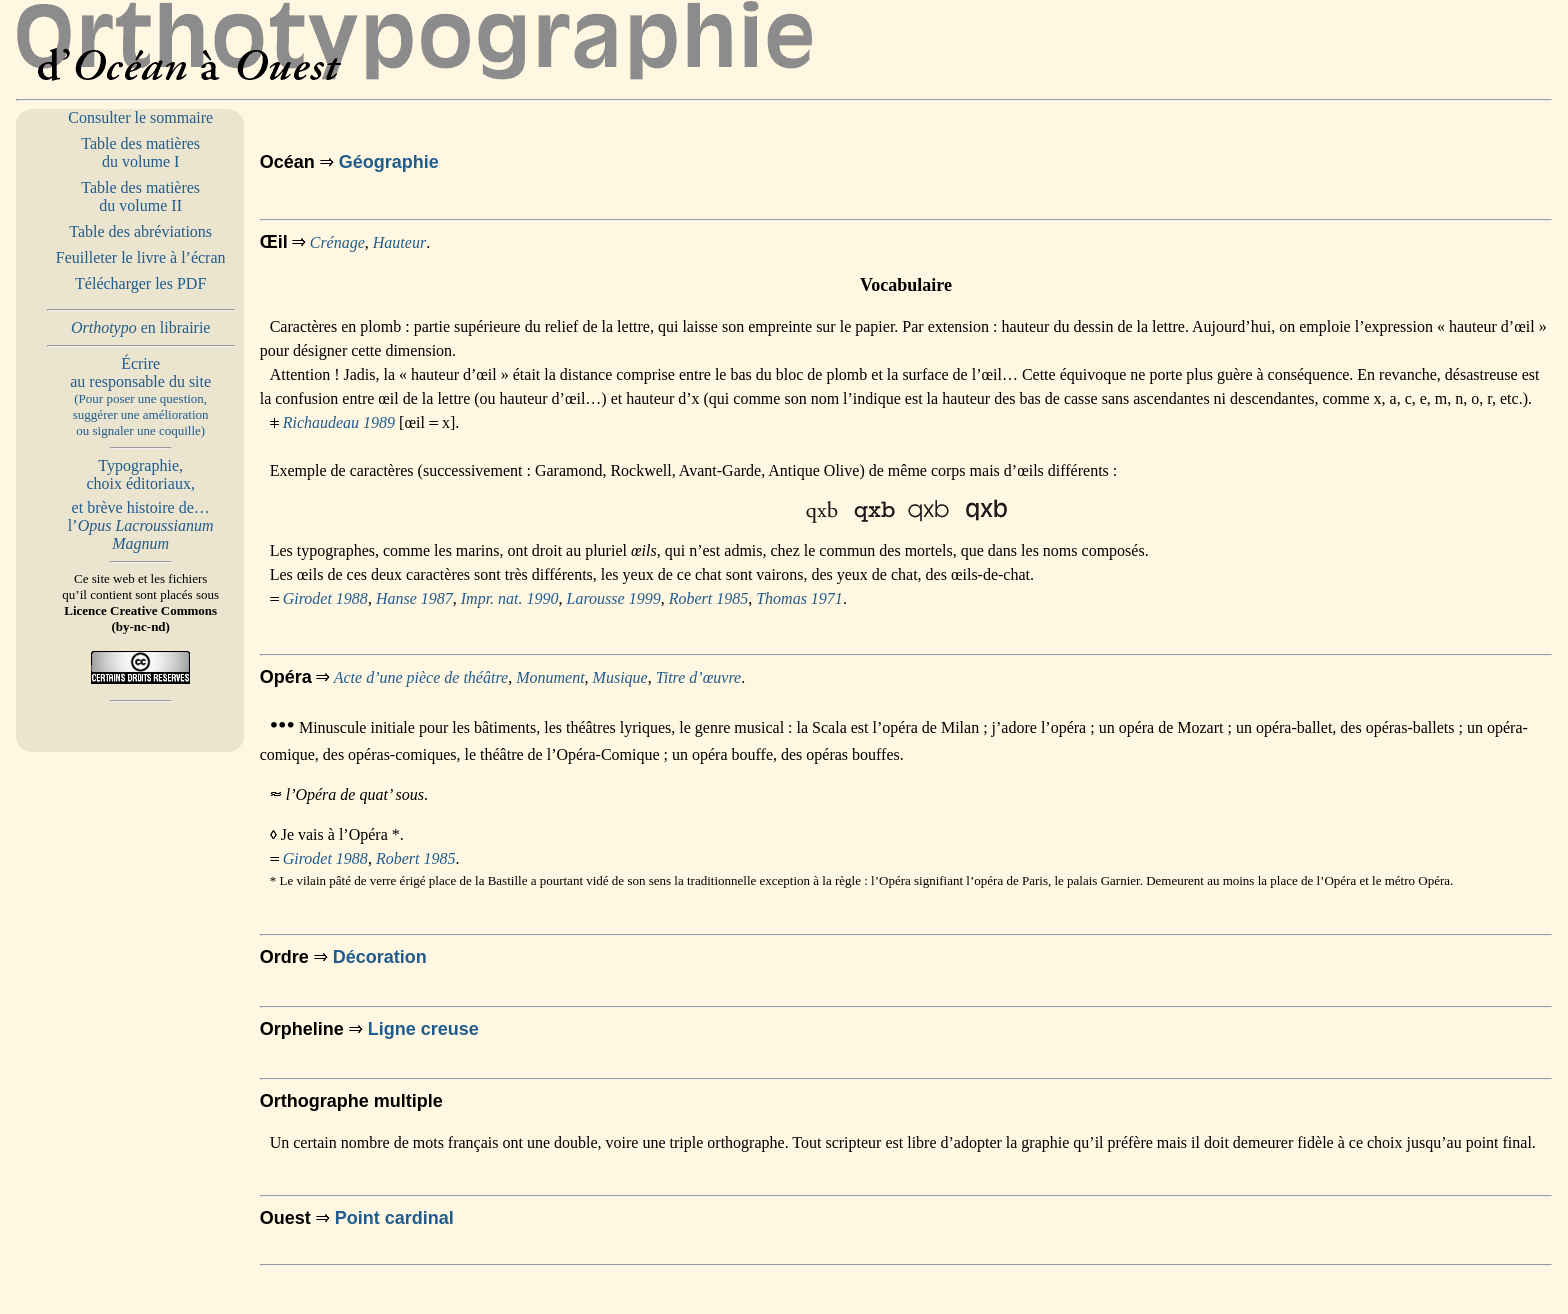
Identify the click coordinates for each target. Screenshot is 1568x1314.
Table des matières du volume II (140, 196)
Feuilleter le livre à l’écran (141, 257)
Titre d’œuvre (698, 677)
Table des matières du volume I (140, 152)
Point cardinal (394, 1218)
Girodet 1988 (325, 598)
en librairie (141, 327)
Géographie (389, 162)
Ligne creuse (423, 1029)
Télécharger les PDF (140, 283)
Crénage (337, 242)
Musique (620, 677)
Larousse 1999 (614, 598)
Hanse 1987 (414, 598)
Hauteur (399, 242)
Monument (550, 677)
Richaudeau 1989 (339, 422)
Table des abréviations (140, 231)
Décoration (380, 957)
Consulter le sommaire (140, 117)
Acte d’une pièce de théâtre (421, 677)
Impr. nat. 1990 (510, 598)
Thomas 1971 (799, 598)
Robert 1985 (709, 598)
